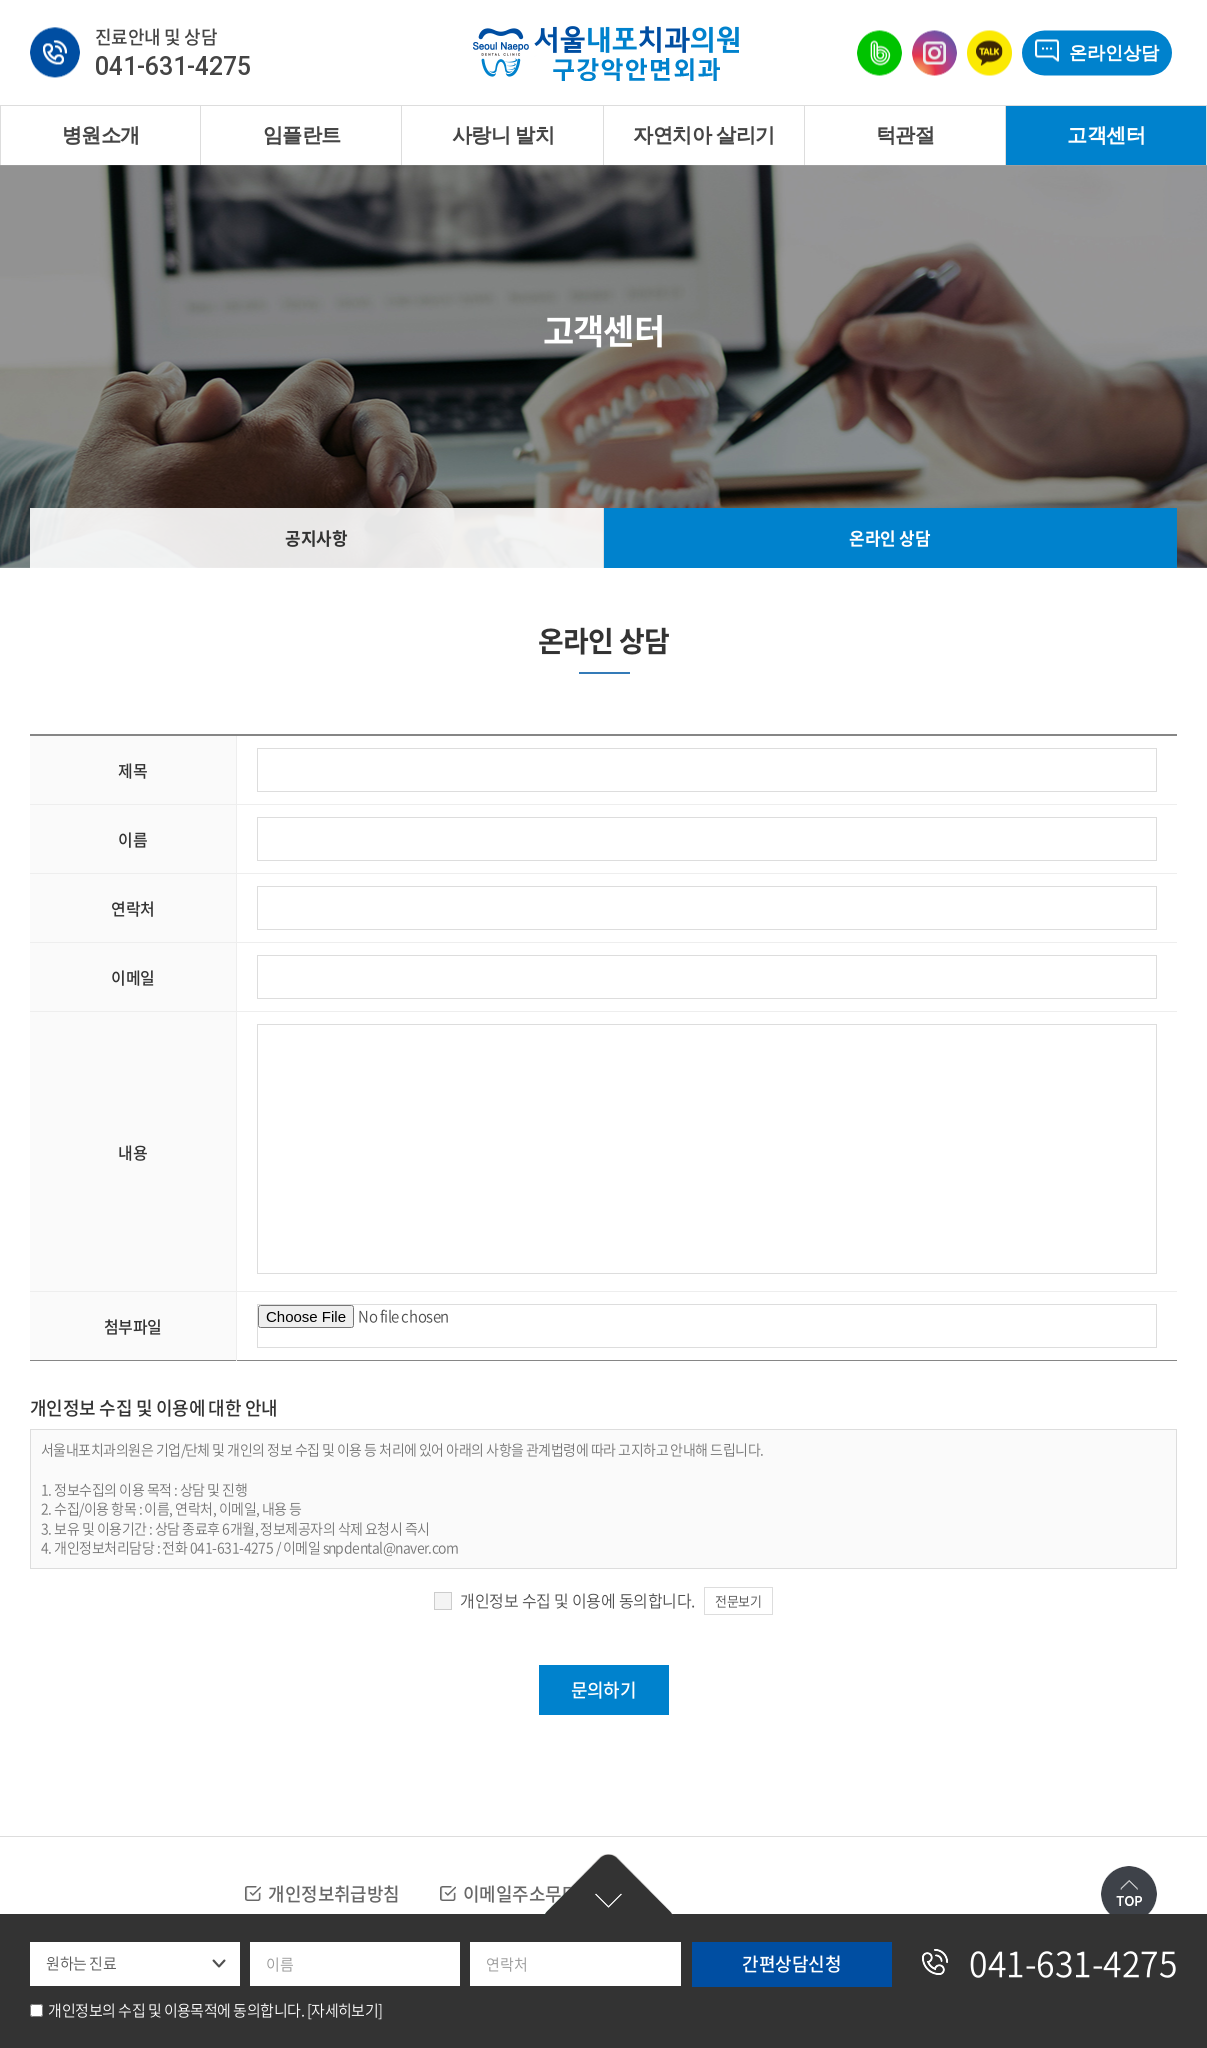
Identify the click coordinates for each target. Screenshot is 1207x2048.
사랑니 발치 (503, 135)
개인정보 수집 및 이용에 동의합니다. (577, 1600)
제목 (132, 770)
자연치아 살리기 (703, 135)
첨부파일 (133, 1326)
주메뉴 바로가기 (0, 0)
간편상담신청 (609, 1887)
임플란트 (302, 135)
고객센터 (1106, 135)
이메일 (133, 977)
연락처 (133, 908)
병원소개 (101, 135)
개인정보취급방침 (334, 1893)
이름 (132, 839)
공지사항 (316, 537)
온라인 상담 (889, 537)
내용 (132, 1152)
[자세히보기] (345, 2010)
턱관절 (905, 135)
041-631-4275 (173, 67)
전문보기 (738, 1600)
